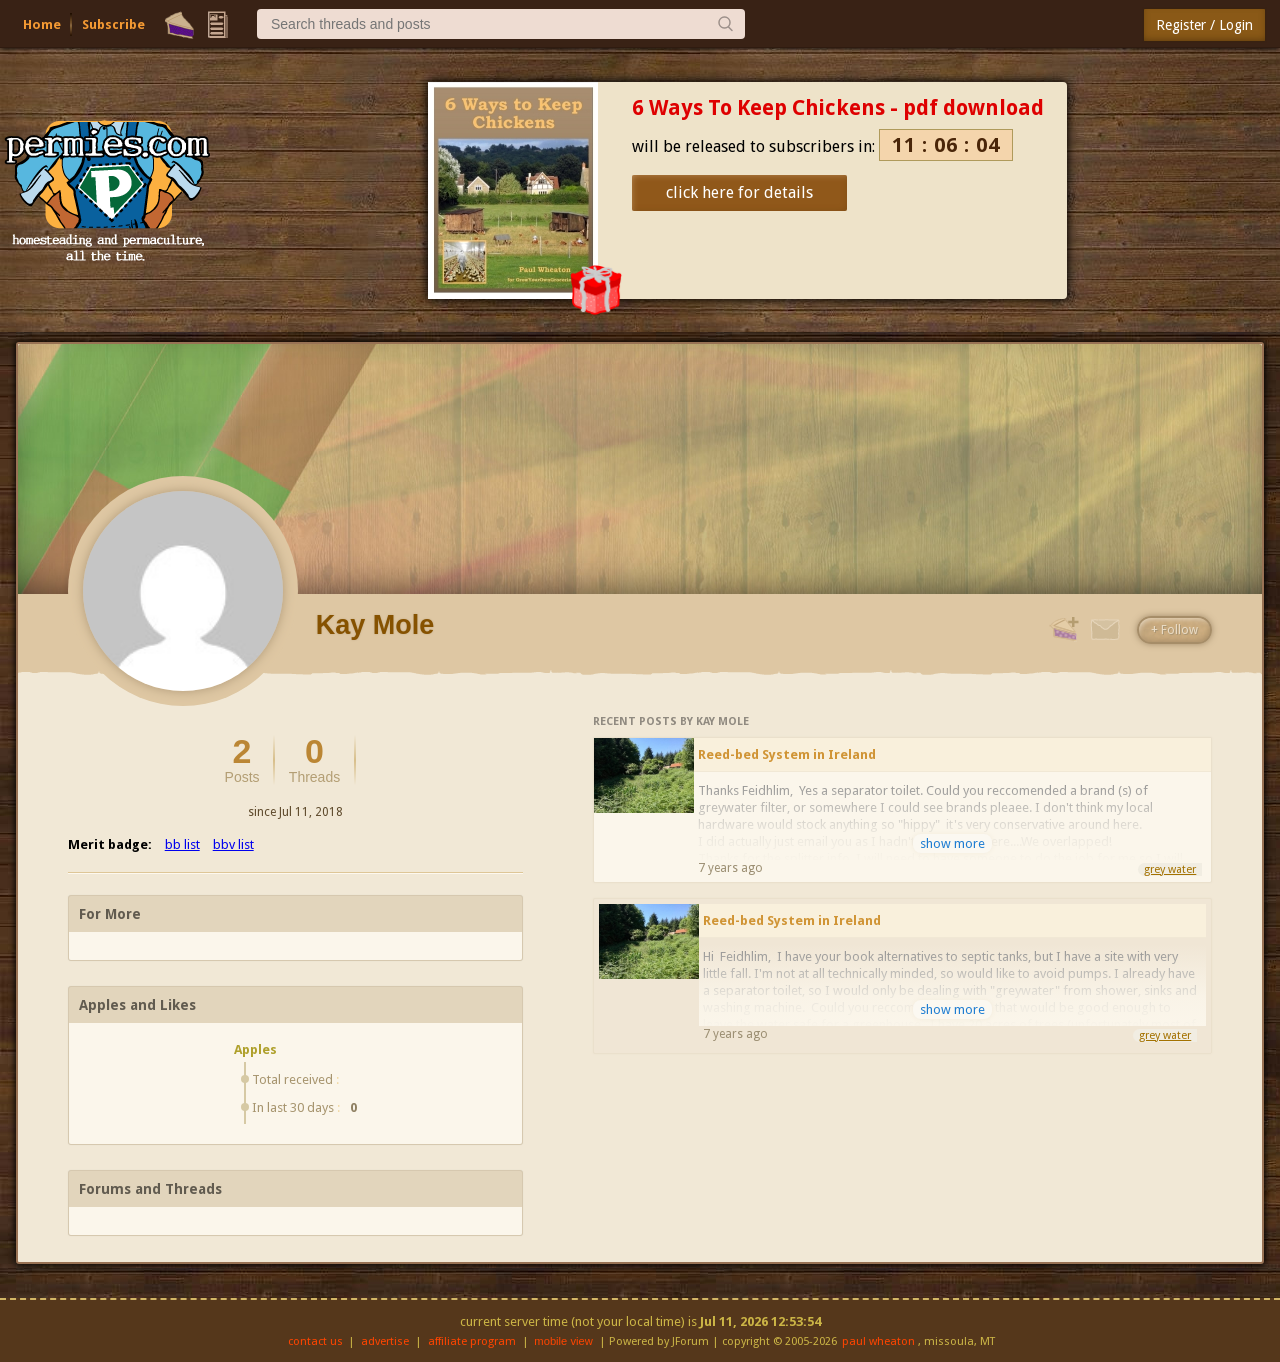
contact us (315, 1341)
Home (42, 24)
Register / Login (1204, 25)
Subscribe (113, 24)
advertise (385, 1341)
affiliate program (472, 1341)
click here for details (739, 192)
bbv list (233, 844)
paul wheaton (878, 1341)
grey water (1170, 869)
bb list (182, 844)
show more (952, 843)
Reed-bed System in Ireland (787, 754)
